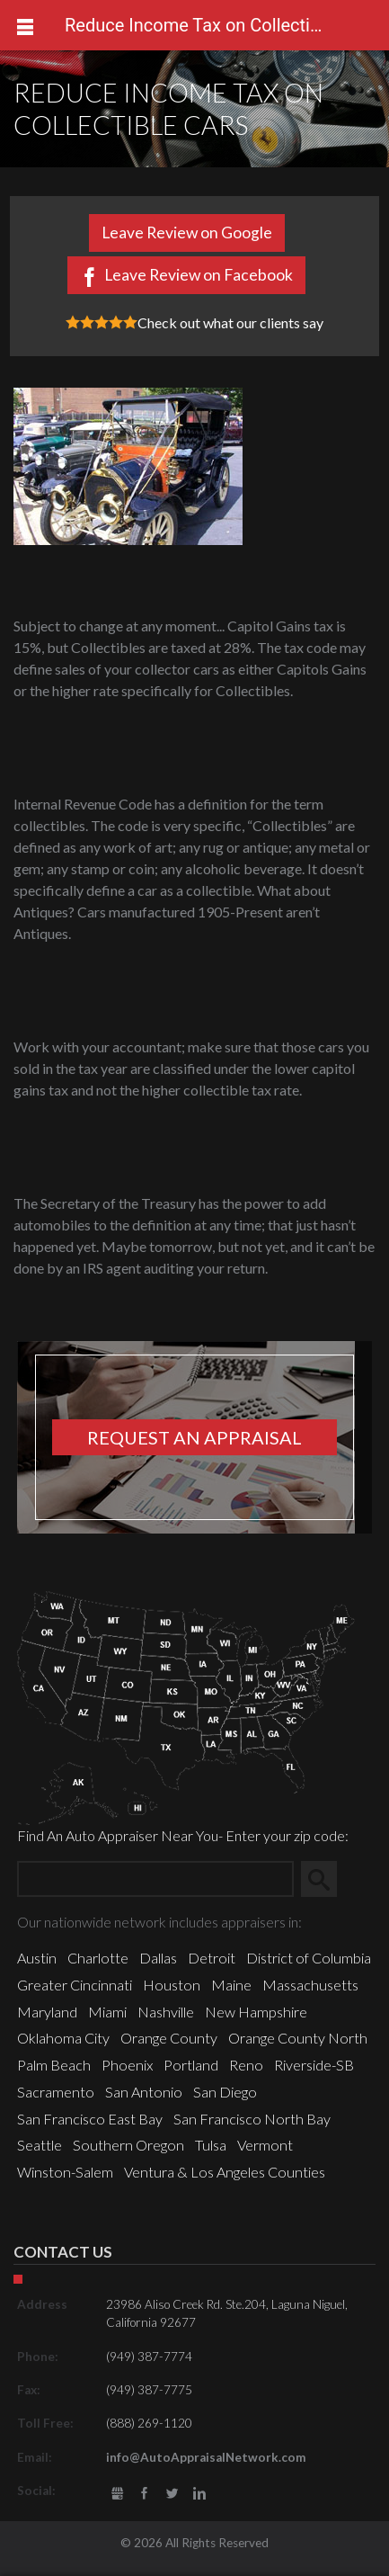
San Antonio (143, 2091)
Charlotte (97, 1957)
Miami (107, 2011)
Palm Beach (54, 2064)
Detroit (211, 1957)
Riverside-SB (314, 2064)
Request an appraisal (194, 1437)
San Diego (225, 2091)
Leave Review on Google (187, 232)
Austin (37, 1957)
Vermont (265, 2144)
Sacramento (55, 2091)
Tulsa (210, 2144)
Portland (191, 2064)
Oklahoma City (63, 2037)
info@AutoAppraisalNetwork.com (206, 2457)
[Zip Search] (155, 1879)
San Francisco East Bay (90, 2118)
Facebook (145, 2494)
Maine (231, 1984)
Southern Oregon (128, 2144)
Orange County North (297, 2037)
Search (326, 1878)
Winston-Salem (65, 2171)
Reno (246, 2064)
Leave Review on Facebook (198, 274)
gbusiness (118, 2494)
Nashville (165, 2011)
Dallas (158, 1957)
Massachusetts (310, 1984)
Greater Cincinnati (74, 1984)
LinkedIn (199, 2494)
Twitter (172, 2494)
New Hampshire (256, 2011)
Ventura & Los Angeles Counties (224, 2171)
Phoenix (127, 2064)
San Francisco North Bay (252, 2118)
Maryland (47, 2011)
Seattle (39, 2144)
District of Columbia (308, 1957)
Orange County (168, 2037)
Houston (171, 1984)
